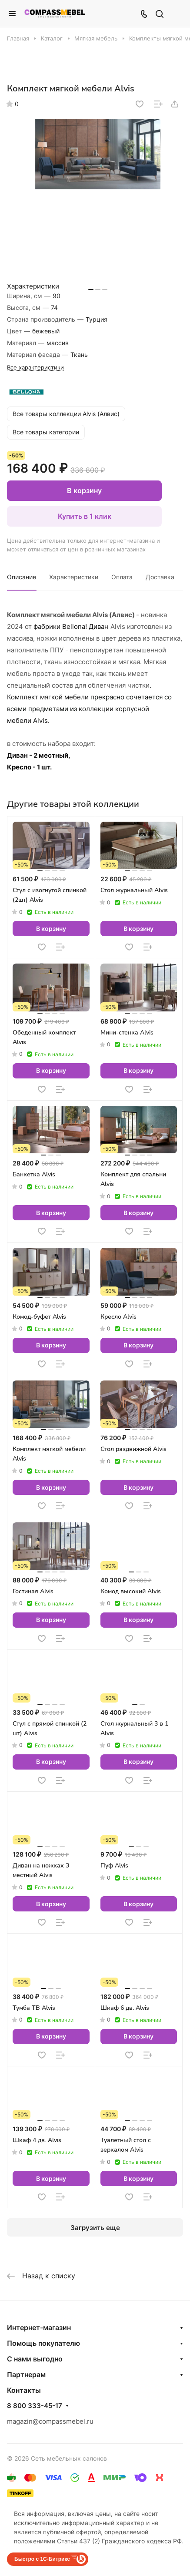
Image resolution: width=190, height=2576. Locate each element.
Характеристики (73, 577)
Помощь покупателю (43, 2343)
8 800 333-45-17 (34, 2406)
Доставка (160, 577)
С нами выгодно (35, 2358)
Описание (21, 577)
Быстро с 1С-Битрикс (42, 2559)
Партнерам (26, 2374)
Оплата (122, 577)
